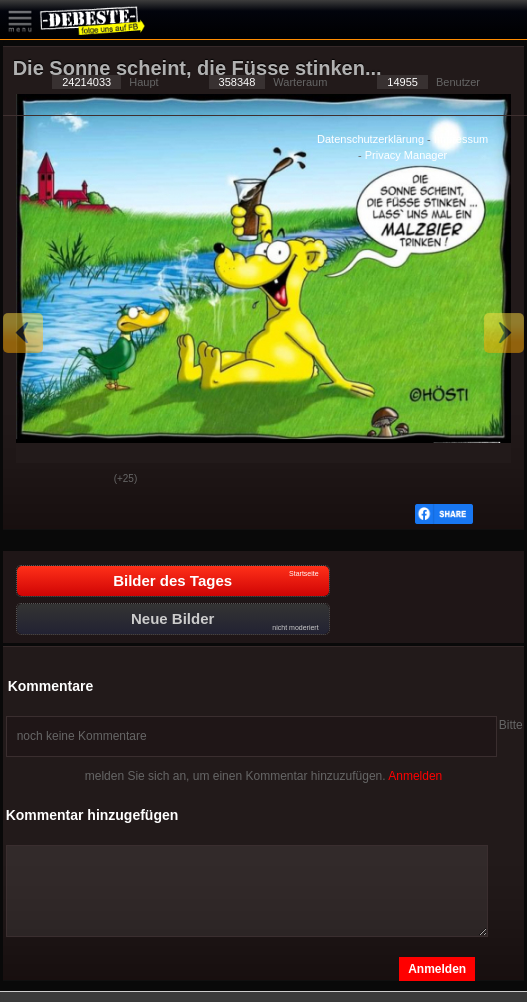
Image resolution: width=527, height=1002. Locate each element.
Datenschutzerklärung (370, 139)
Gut (34, 480)
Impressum (461, 139)
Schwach (84, 480)
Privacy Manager (406, 155)
